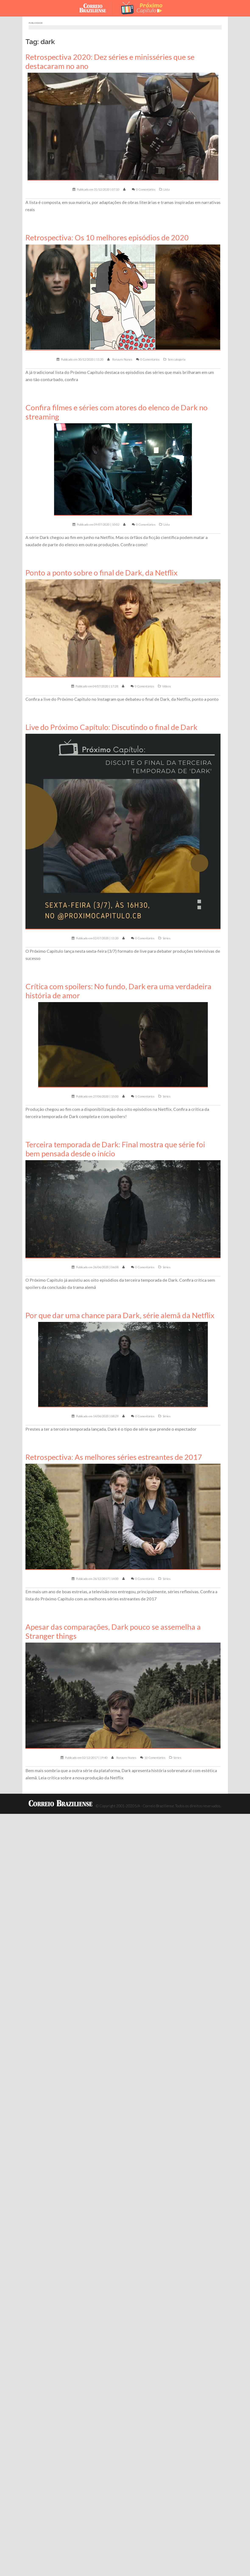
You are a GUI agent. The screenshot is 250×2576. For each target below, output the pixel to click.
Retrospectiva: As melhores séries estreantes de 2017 (113, 1457)
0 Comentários (145, 189)
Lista (166, 189)
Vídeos (166, 686)
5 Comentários (145, 1096)
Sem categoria (176, 359)
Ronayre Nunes (122, 359)
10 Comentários (154, 1757)
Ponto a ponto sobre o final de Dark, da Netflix (101, 572)
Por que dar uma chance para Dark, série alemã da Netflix (119, 1315)
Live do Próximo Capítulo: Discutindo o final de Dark (111, 727)
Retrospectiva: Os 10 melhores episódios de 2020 (107, 237)
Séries (166, 938)
